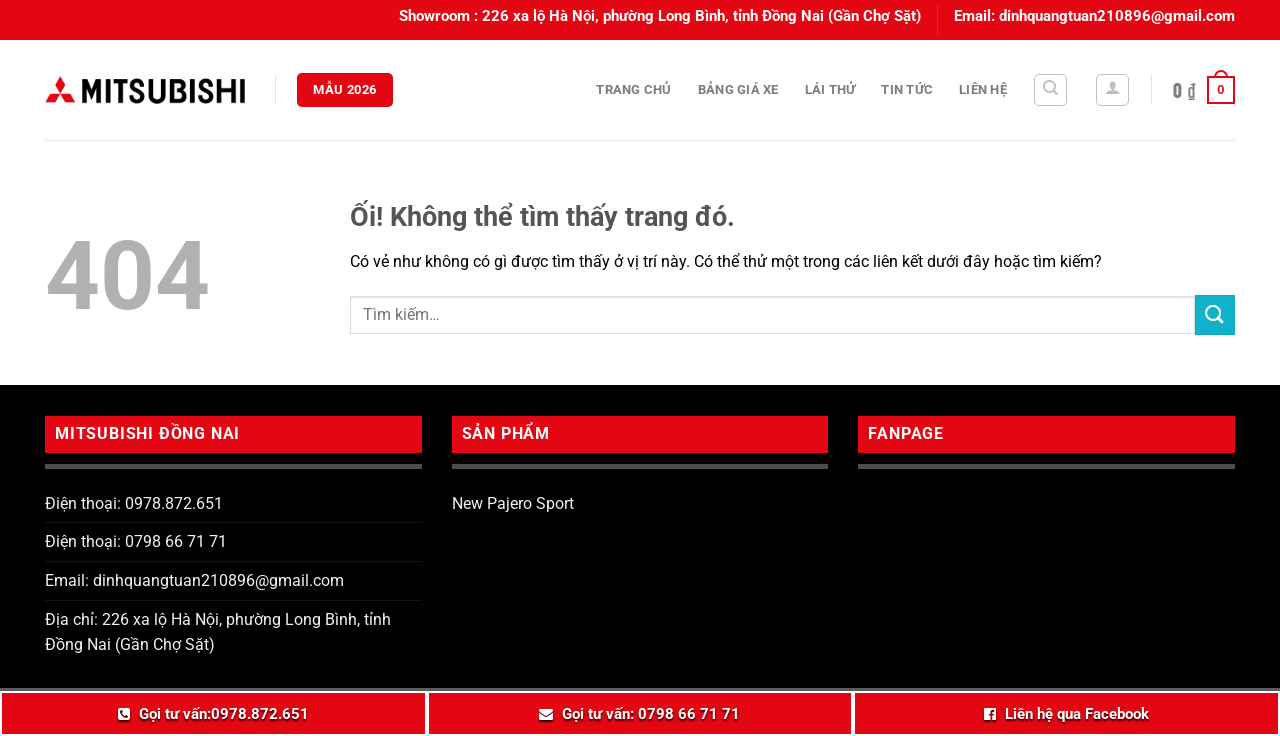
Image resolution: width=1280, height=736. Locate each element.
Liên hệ (983, 89)
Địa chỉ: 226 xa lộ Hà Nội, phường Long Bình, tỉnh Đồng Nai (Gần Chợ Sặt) (218, 632)
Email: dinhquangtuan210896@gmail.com (194, 580)
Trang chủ (633, 89)
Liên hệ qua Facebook (1077, 714)
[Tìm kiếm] (1050, 90)
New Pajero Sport (513, 503)
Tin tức (907, 89)
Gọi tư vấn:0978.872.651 (224, 714)
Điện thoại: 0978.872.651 (134, 503)
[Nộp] (1215, 314)
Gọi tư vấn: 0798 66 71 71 (651, 714)
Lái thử (830, 89)
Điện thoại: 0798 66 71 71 (136, 541)
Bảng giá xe (738, 89)
